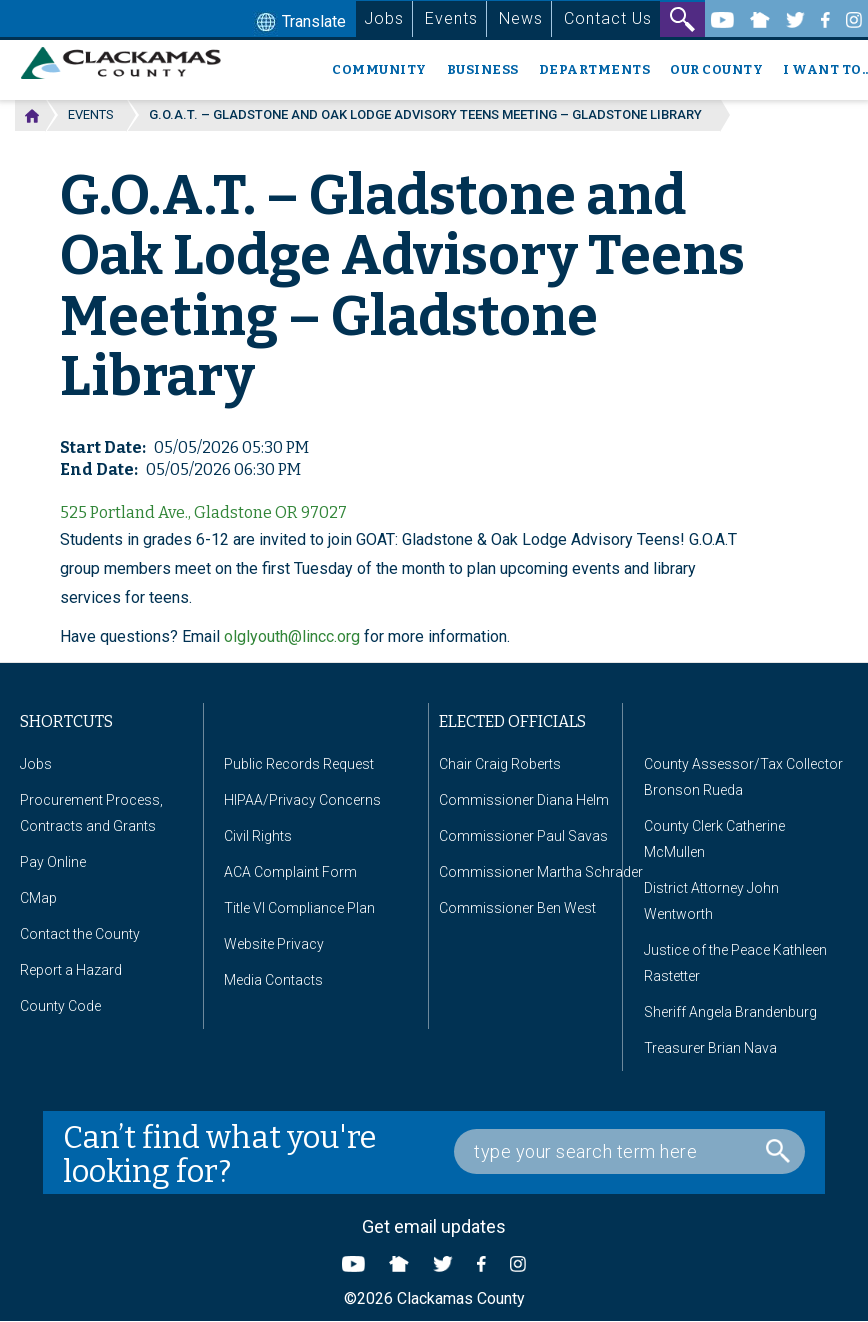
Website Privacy (274, 944)
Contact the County (80, 934)
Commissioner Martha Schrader (541, 872)
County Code (60, 1006)
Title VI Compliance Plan (299, 908)
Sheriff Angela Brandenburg (730, 1012)
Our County (716, 69)
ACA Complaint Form (290, 872)
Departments (595, 69)
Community (379, 69)
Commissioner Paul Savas (523, 836)
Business (483, 69)
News (521, 18)
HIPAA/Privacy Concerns (302, 800)
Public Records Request (299, 764)
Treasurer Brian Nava (710, 1048)
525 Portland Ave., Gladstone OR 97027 (203, 512)
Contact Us (608, 18)
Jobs (384, 18)
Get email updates (434, 1226)
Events (451, 18)
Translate (299, 23)
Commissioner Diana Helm (524, 800)
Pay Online (53, 862)
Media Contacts (273, 980)
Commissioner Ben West (517, 908)
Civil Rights (258, 836)
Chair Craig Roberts (500, 764)
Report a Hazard (71, 970)
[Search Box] (629, 1151)
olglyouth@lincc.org (292, 636)
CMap (38, 898)
